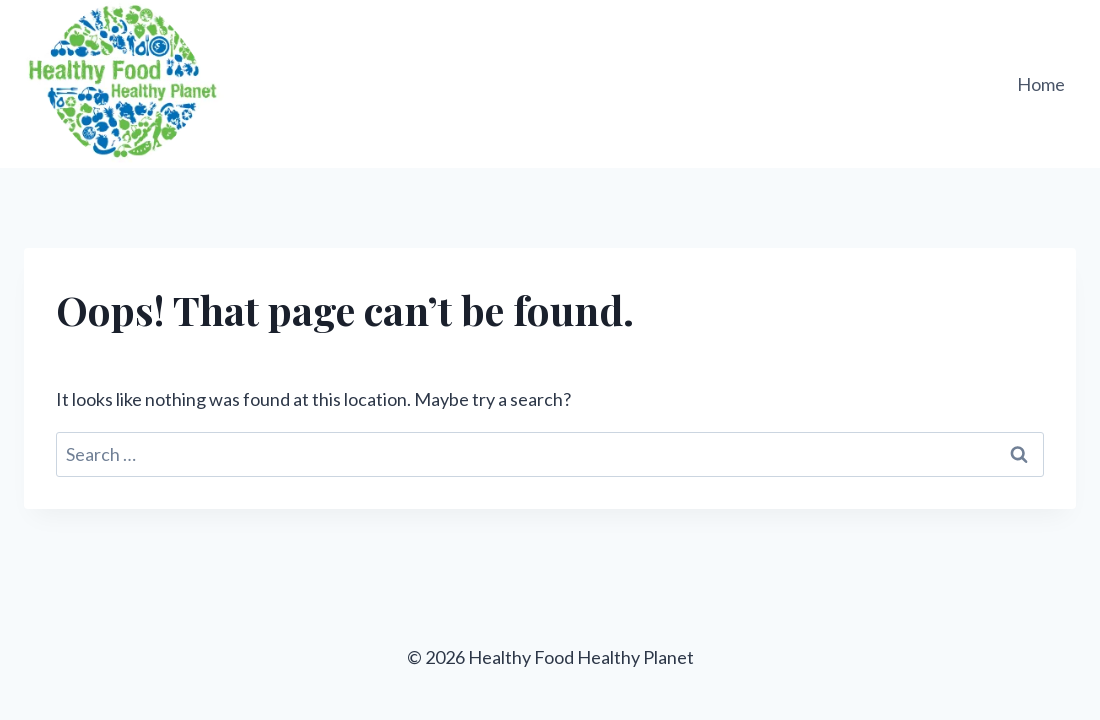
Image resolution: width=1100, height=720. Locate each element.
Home (1041, 84)
